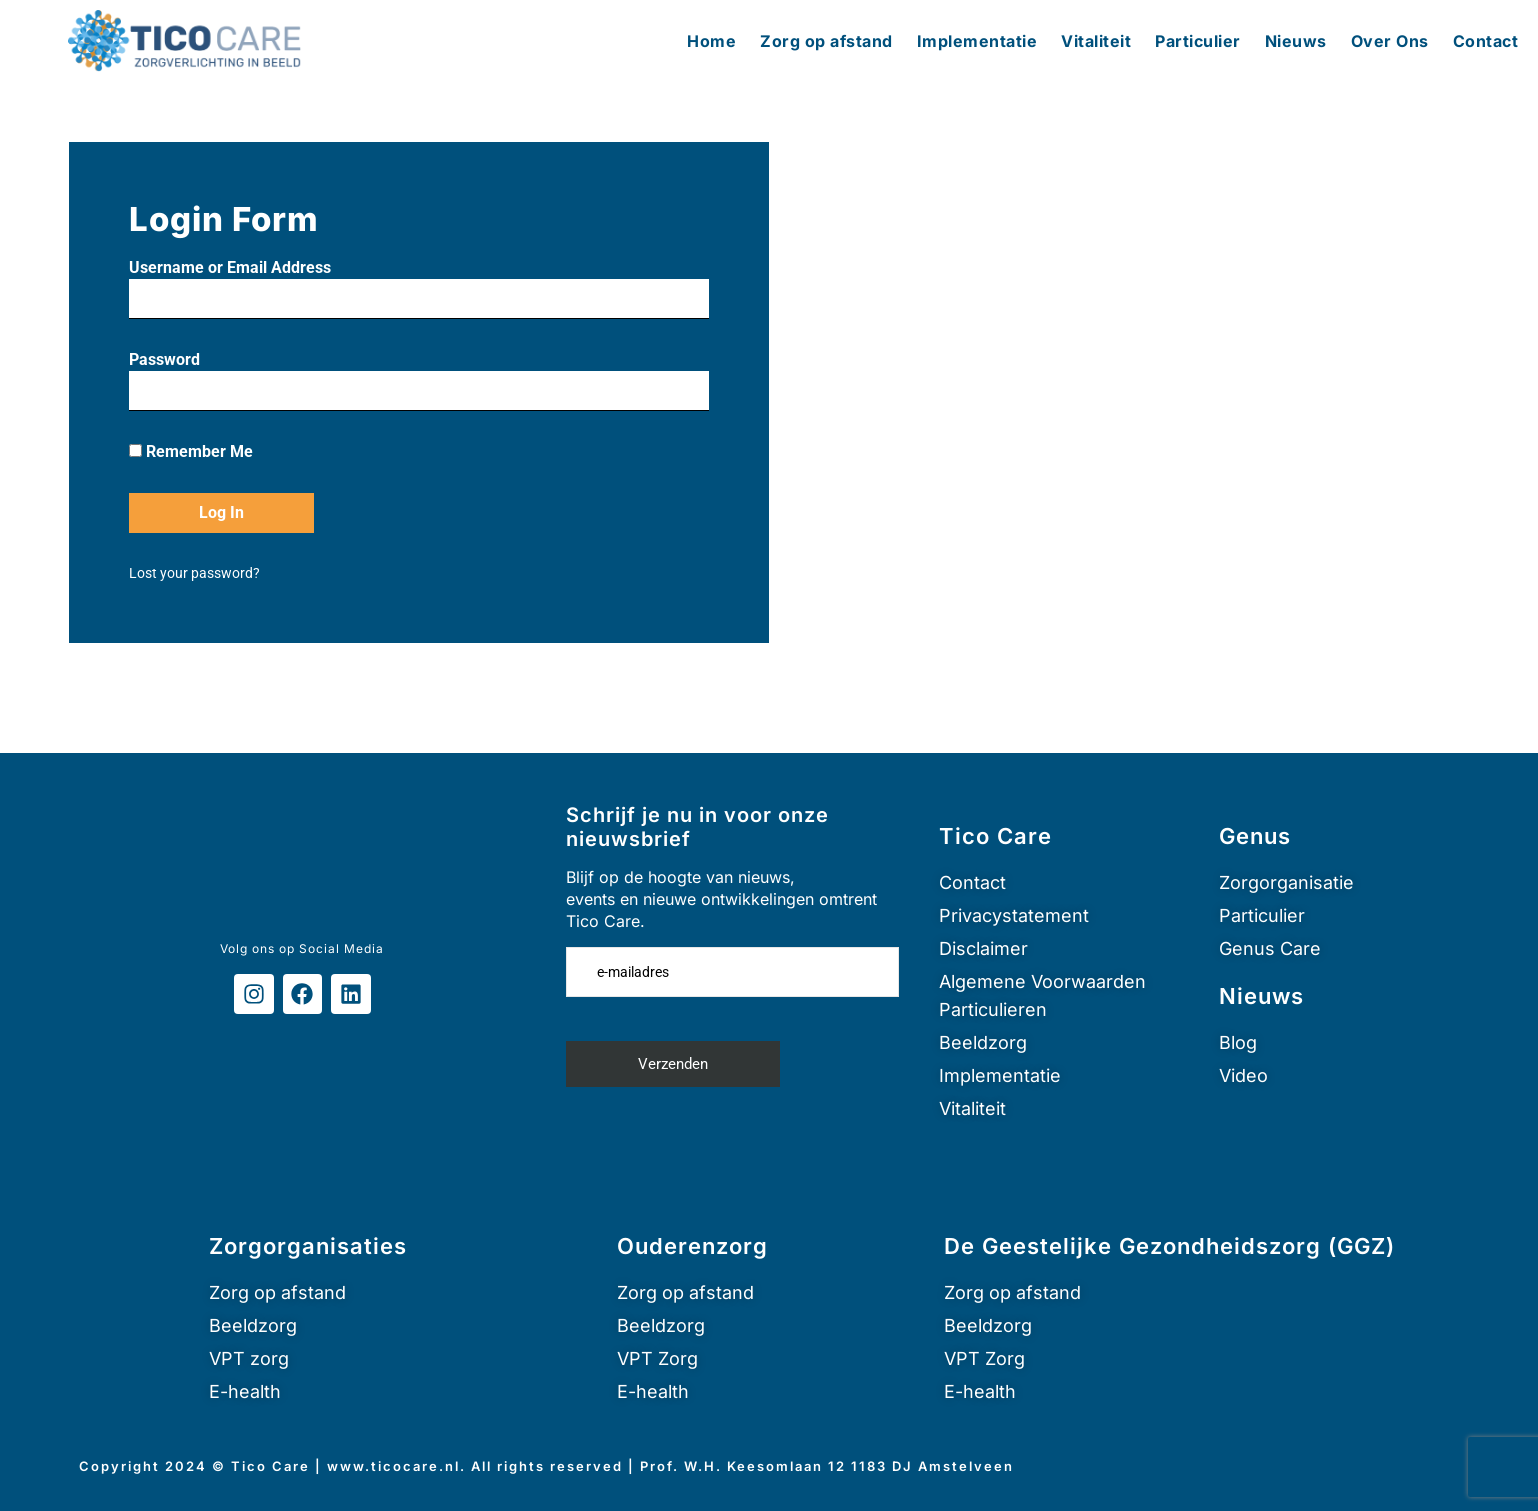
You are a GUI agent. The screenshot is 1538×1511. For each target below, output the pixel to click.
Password (164, 359)
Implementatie (977, 41)
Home (711, 41)
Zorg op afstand (826, 41)
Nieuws (1296, 41)
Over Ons (1390, 41)
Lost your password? (194, 573)
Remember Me (191, 451)
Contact (1486, 41)
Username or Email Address (230, 267)
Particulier (1198, 41)
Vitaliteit (1096, 41)
